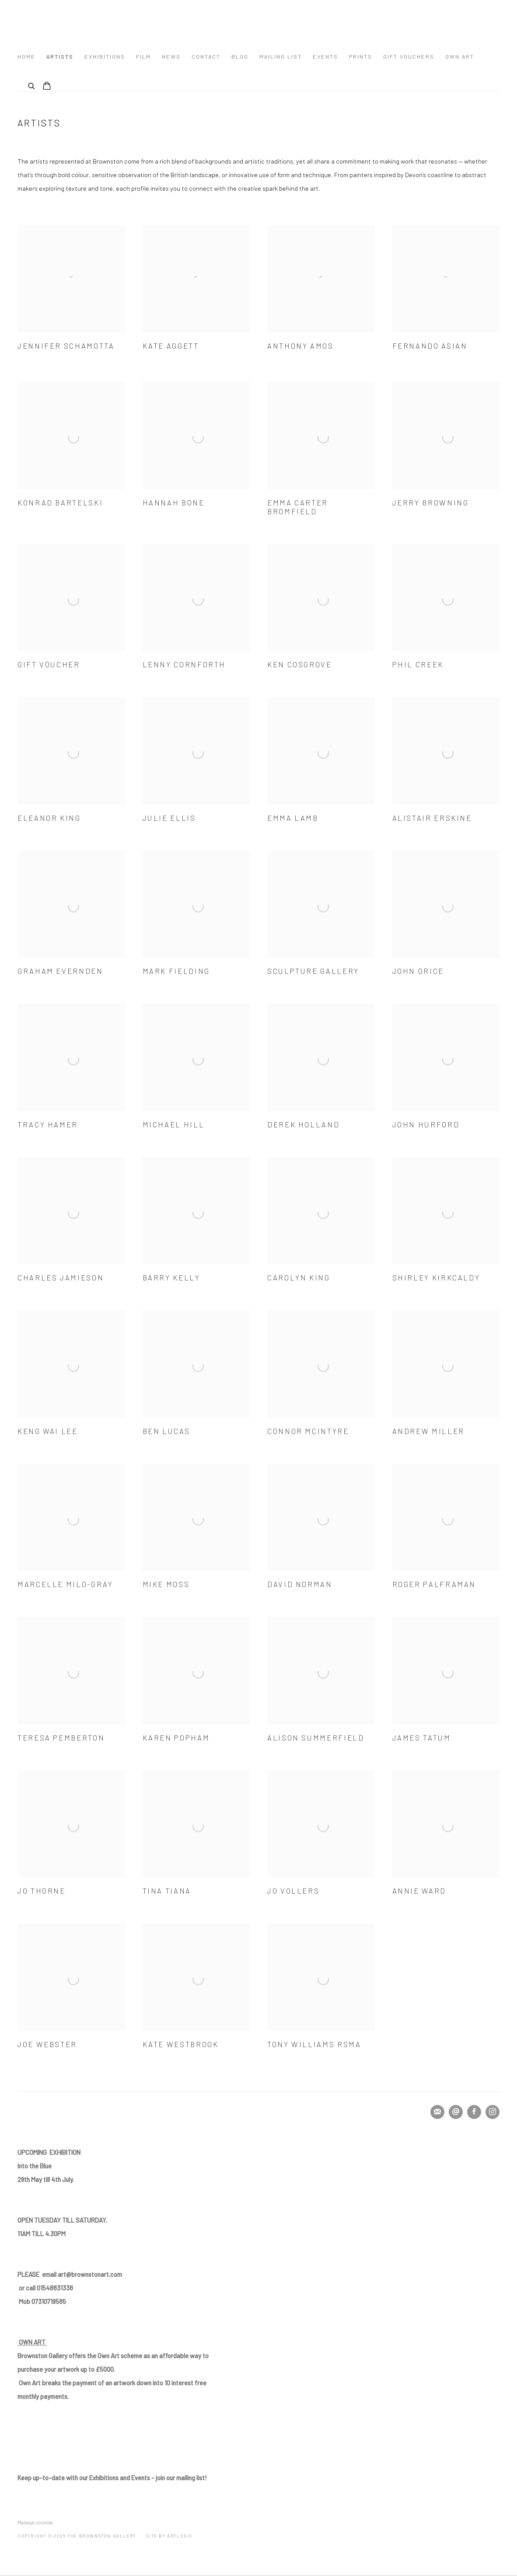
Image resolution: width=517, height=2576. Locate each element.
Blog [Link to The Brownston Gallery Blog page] (239, 56)
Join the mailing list (437, 2112)
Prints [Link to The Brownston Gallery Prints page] (360, 56)
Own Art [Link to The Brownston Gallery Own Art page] (459, 56)
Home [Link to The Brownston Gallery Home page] (26, 56)
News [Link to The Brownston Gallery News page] (171, 56)
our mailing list (111, 2478)
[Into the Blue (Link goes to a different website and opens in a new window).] (35, 2166)
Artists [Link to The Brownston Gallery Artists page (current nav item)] (59, 56)
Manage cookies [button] (34, 2522)
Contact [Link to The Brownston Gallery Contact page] (206, 56)
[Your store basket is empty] (47, 86)
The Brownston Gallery (96, 23)
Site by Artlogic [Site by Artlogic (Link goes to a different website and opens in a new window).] (169, 2535)
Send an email (456, 2112)
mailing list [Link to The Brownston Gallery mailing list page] (280, 56)
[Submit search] (32, 85)
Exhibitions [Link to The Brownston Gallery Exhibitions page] (104, 56)
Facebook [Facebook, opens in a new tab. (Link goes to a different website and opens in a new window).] (474, 2112)
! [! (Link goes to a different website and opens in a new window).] (206, 2478)
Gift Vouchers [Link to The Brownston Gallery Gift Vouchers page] (408, 56)
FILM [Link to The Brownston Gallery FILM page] (143, 56)
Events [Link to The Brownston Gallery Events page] (325, 56)
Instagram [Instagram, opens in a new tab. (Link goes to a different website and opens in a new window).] (493, 2112)
